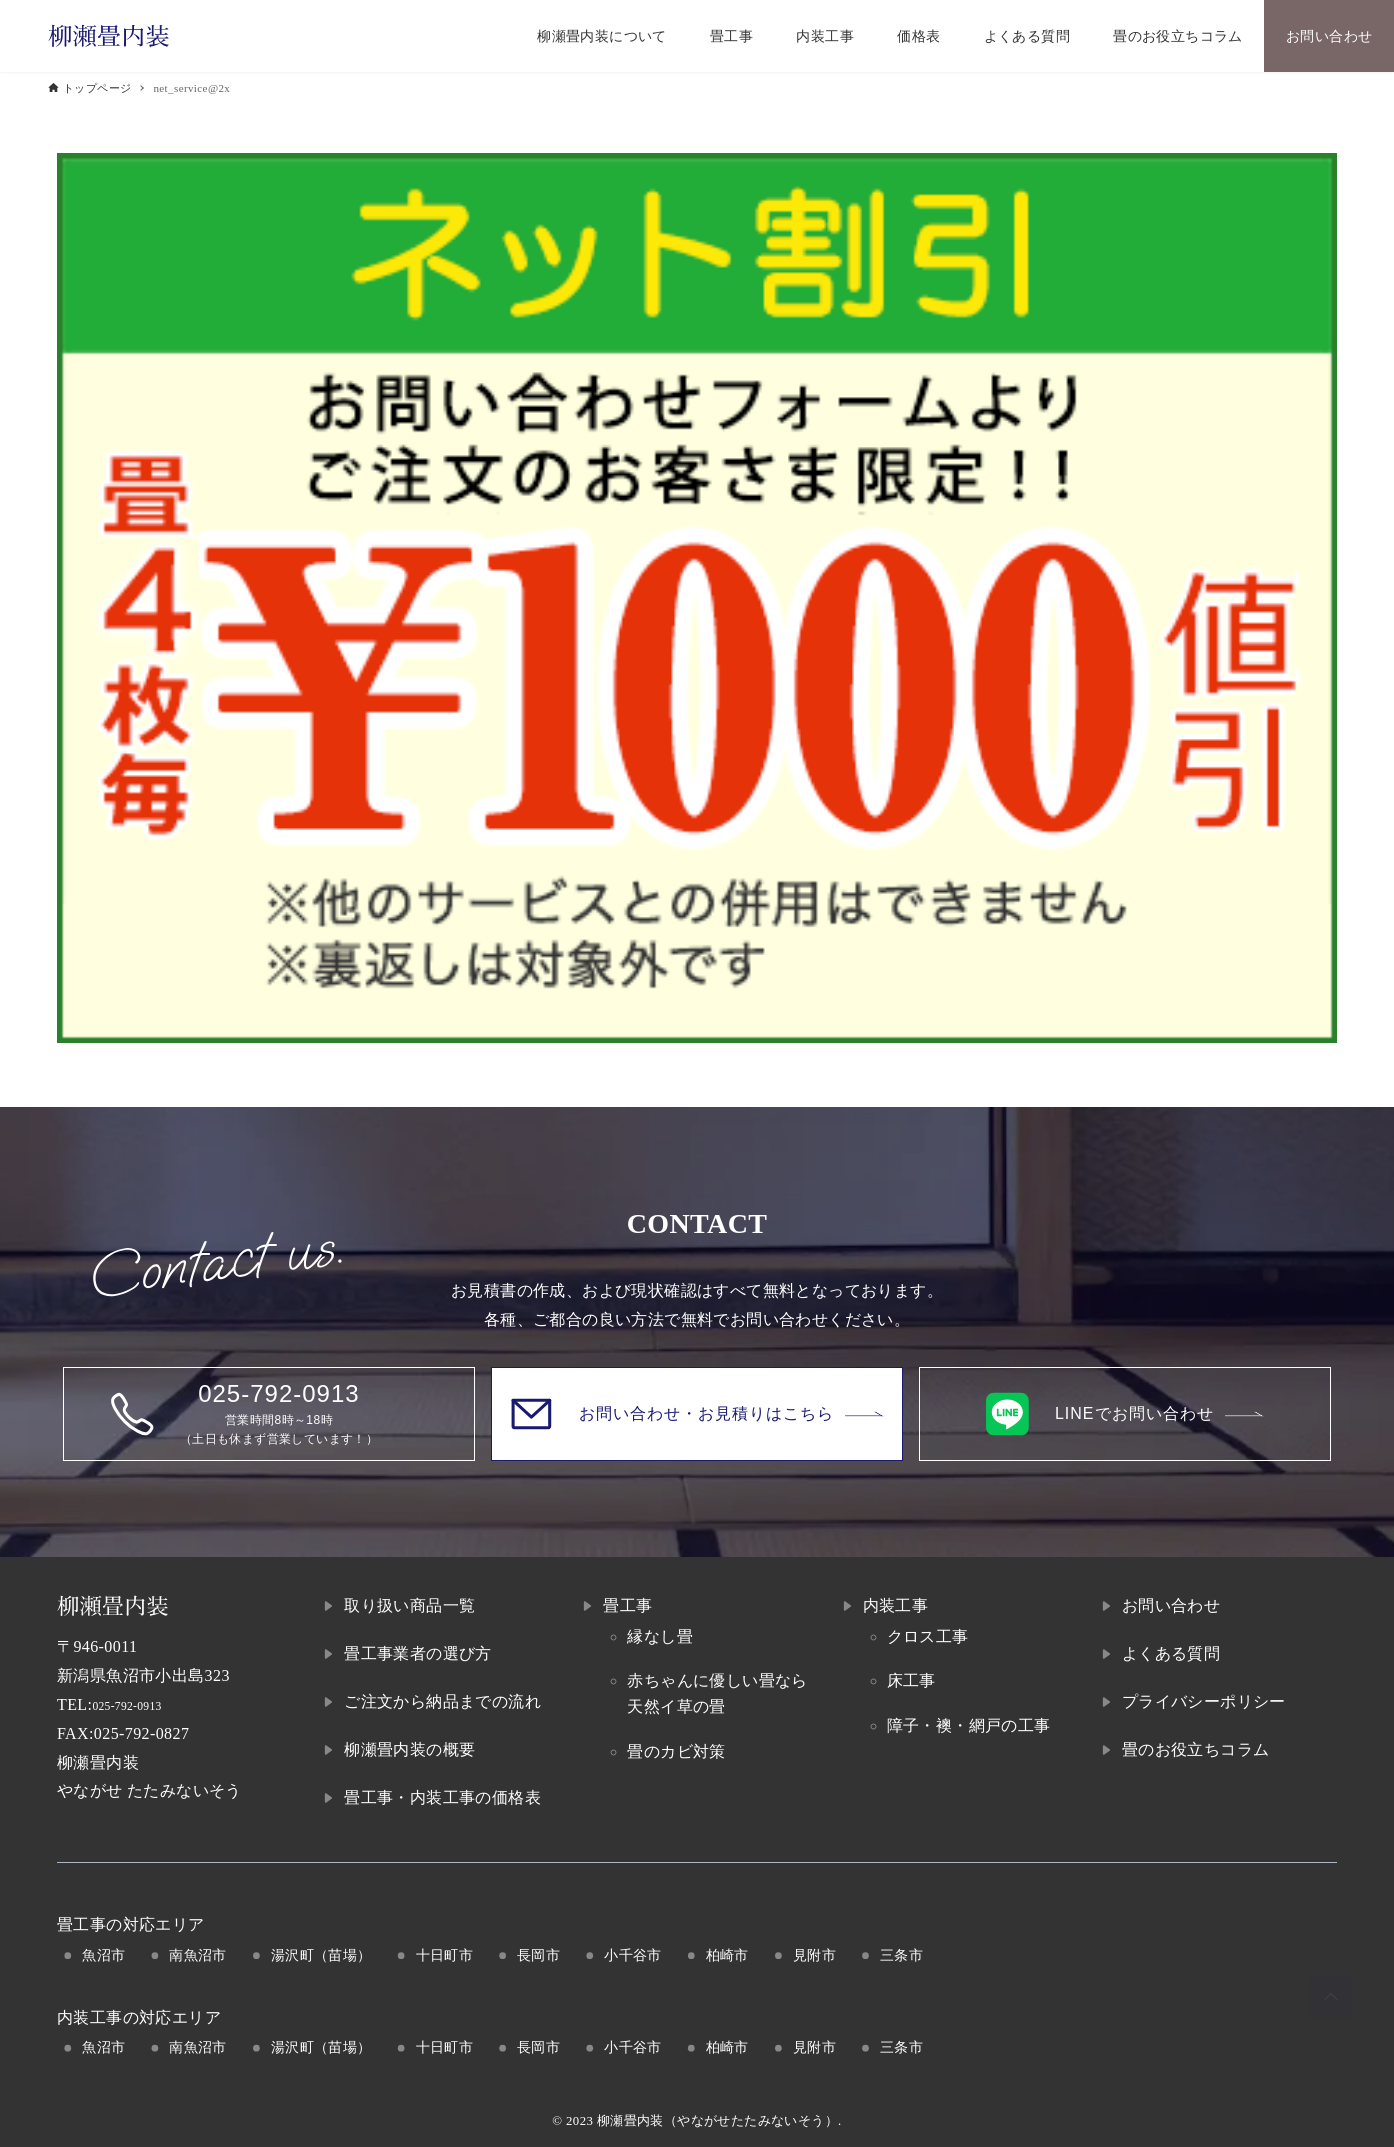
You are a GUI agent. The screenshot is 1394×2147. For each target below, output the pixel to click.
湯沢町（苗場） (321, 1955)
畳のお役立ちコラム (1196, 1749)
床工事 (911, 1680)
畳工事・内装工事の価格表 (442, 1797)
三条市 (901, 1955)
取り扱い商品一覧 (409, 1605)
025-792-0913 (139, 1704)
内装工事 (896, 1605)
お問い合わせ (1171, 1605)
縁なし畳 (660, 1636)
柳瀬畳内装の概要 (409, 1749)
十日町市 (445, 1955)
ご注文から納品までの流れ (442, 1701)
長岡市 (538, 1955)
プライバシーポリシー (1204, 1701)
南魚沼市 (198, 1955)
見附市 (814, 1955)
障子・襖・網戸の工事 (969, 1725)
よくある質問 (1171, 1653)
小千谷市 (633, 1955)
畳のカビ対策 (676, 1751)
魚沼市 (103, 1955)
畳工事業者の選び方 (418, 1653)
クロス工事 (928, 1636)
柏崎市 (727, 1955)
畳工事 (627, 1605)
